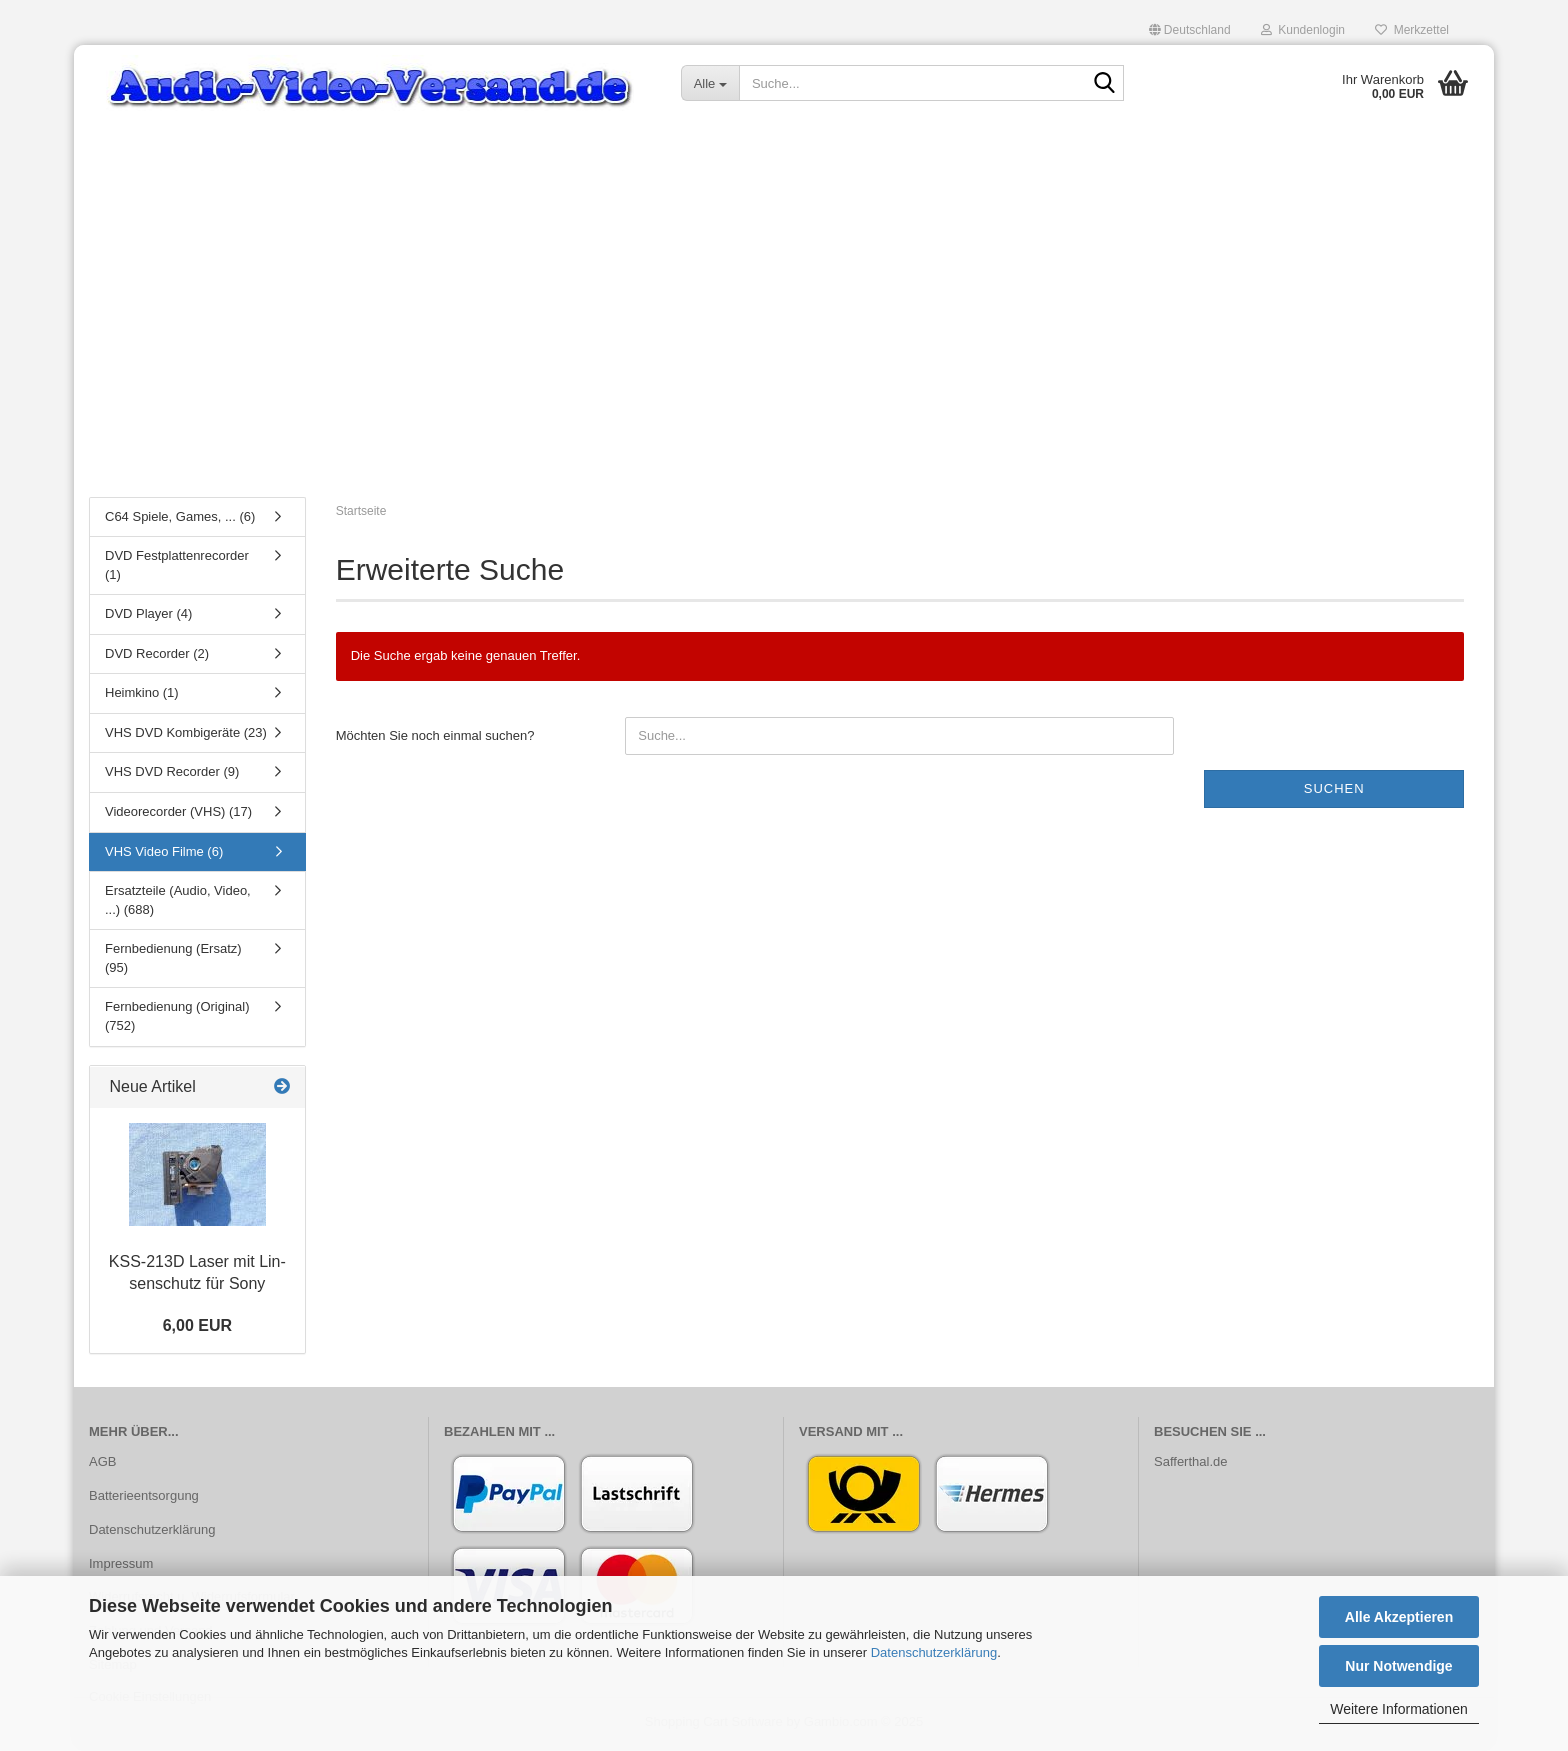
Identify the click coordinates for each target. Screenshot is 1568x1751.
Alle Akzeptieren (1399, 1617)
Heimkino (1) (142, 696)
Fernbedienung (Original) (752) (177, 1020)
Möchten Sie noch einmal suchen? (435, 738)
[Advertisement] (784, 335)
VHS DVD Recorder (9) (172, 775)
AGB (102, 1464)
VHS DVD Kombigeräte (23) (186, 735)
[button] (1190, 30)
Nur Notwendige (1398, 1666)
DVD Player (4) (148, 617)
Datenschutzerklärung (934, 1652)
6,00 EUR (197, 1328)
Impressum (121, 1566)
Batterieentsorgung (144, 1498)
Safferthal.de (1190, 1464)
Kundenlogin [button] (1303, 30)
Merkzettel (1412, 30)
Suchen (1334, 791)
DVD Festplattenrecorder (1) (177, 569)
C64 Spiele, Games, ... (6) (180, 519)
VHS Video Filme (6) (164, 854)
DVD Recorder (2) (157, 656)
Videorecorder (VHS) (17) (178, 815)
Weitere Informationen (1398, 1709)
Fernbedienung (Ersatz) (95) (173, 962)
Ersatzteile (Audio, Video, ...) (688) (178, 904)
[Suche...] (710, 83)
